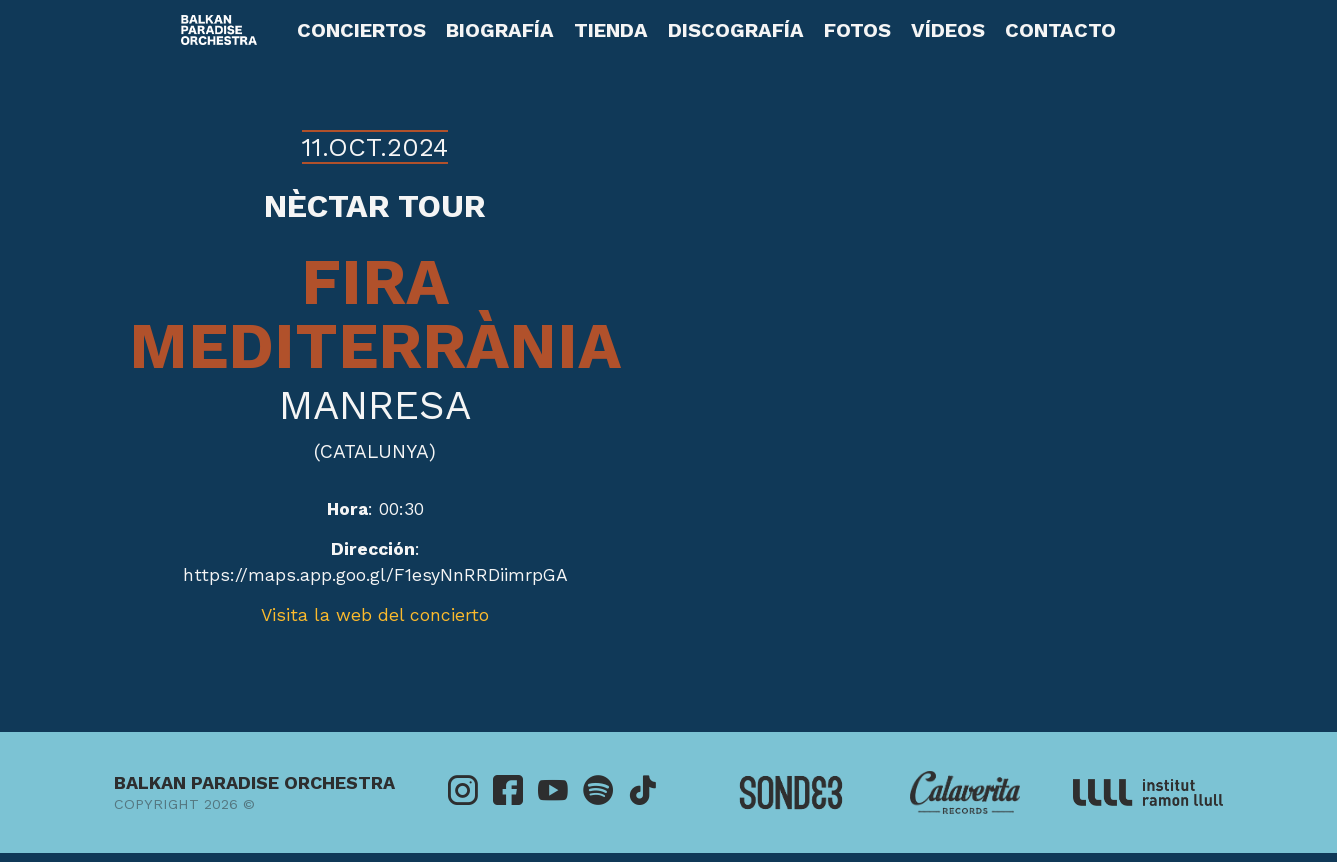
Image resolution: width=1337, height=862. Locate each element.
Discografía (736, 30)
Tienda (611, 30)
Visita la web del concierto (375, 615)
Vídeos (948, 30)
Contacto (1060, 30)
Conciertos (361, 30)
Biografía (500, 30)
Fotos (857, 30)
